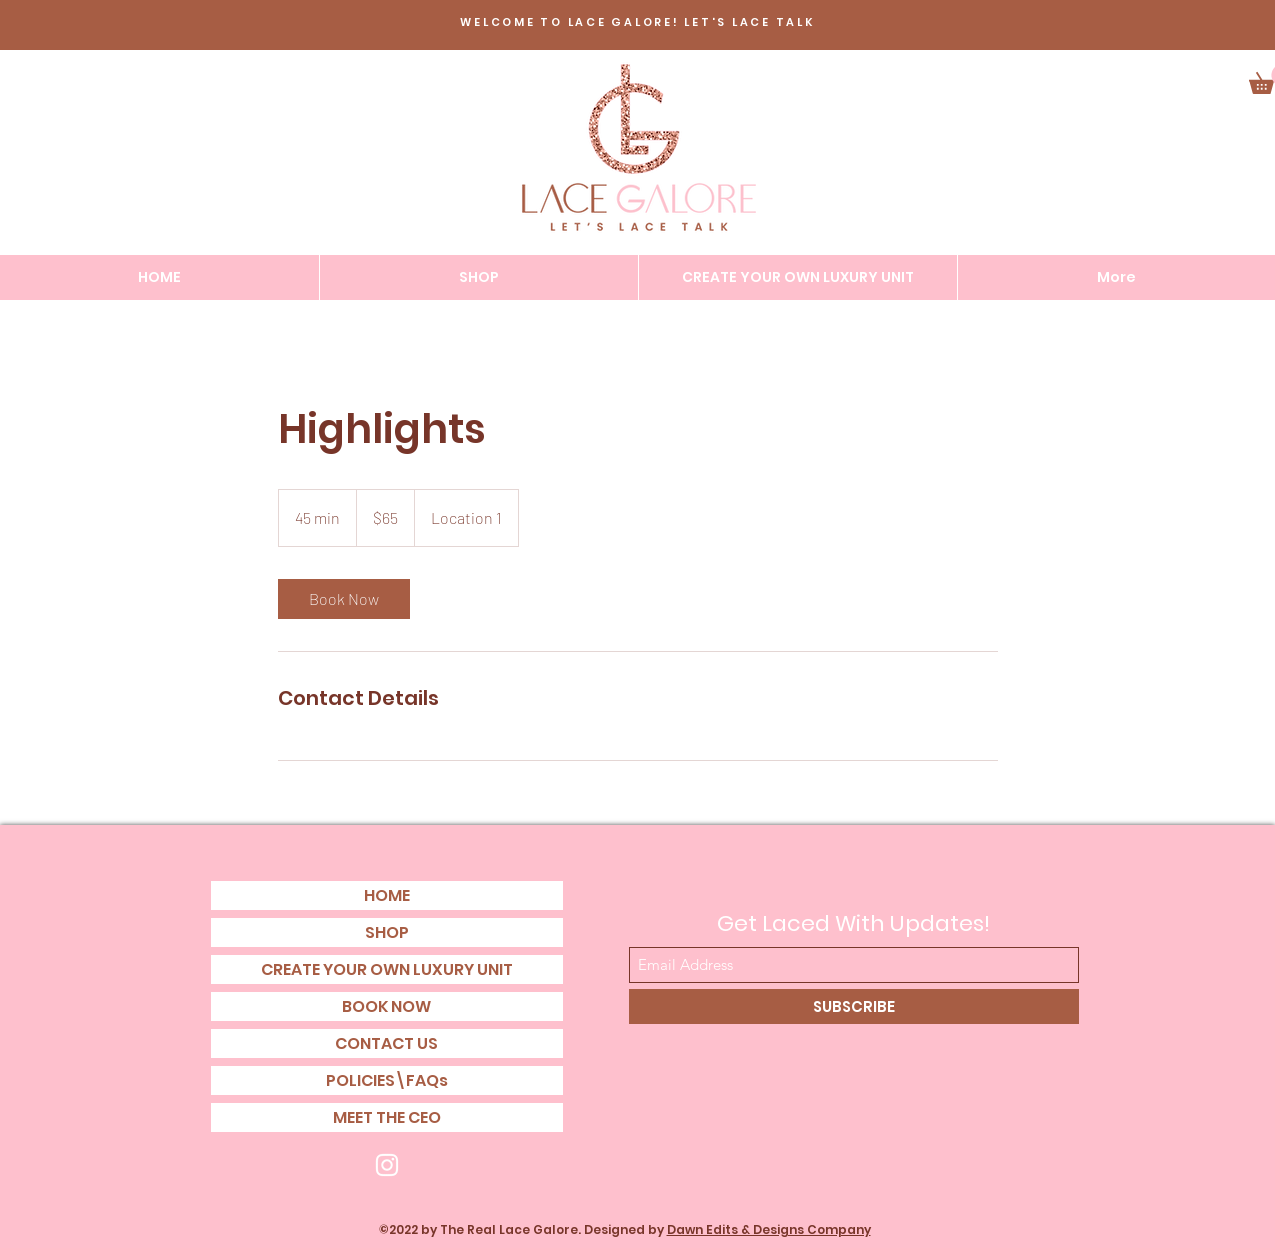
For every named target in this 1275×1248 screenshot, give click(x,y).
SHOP (387, 932)
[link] (344, 599)
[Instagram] (387, 1165)
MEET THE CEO (387, 1117)
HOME (387, 895)
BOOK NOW (386, 1006)
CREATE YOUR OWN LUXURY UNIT (387, 969)
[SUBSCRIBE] (854, 1006)
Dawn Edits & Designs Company (769, 1229)
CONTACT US (386, 1043)
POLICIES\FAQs (387, 1080)
